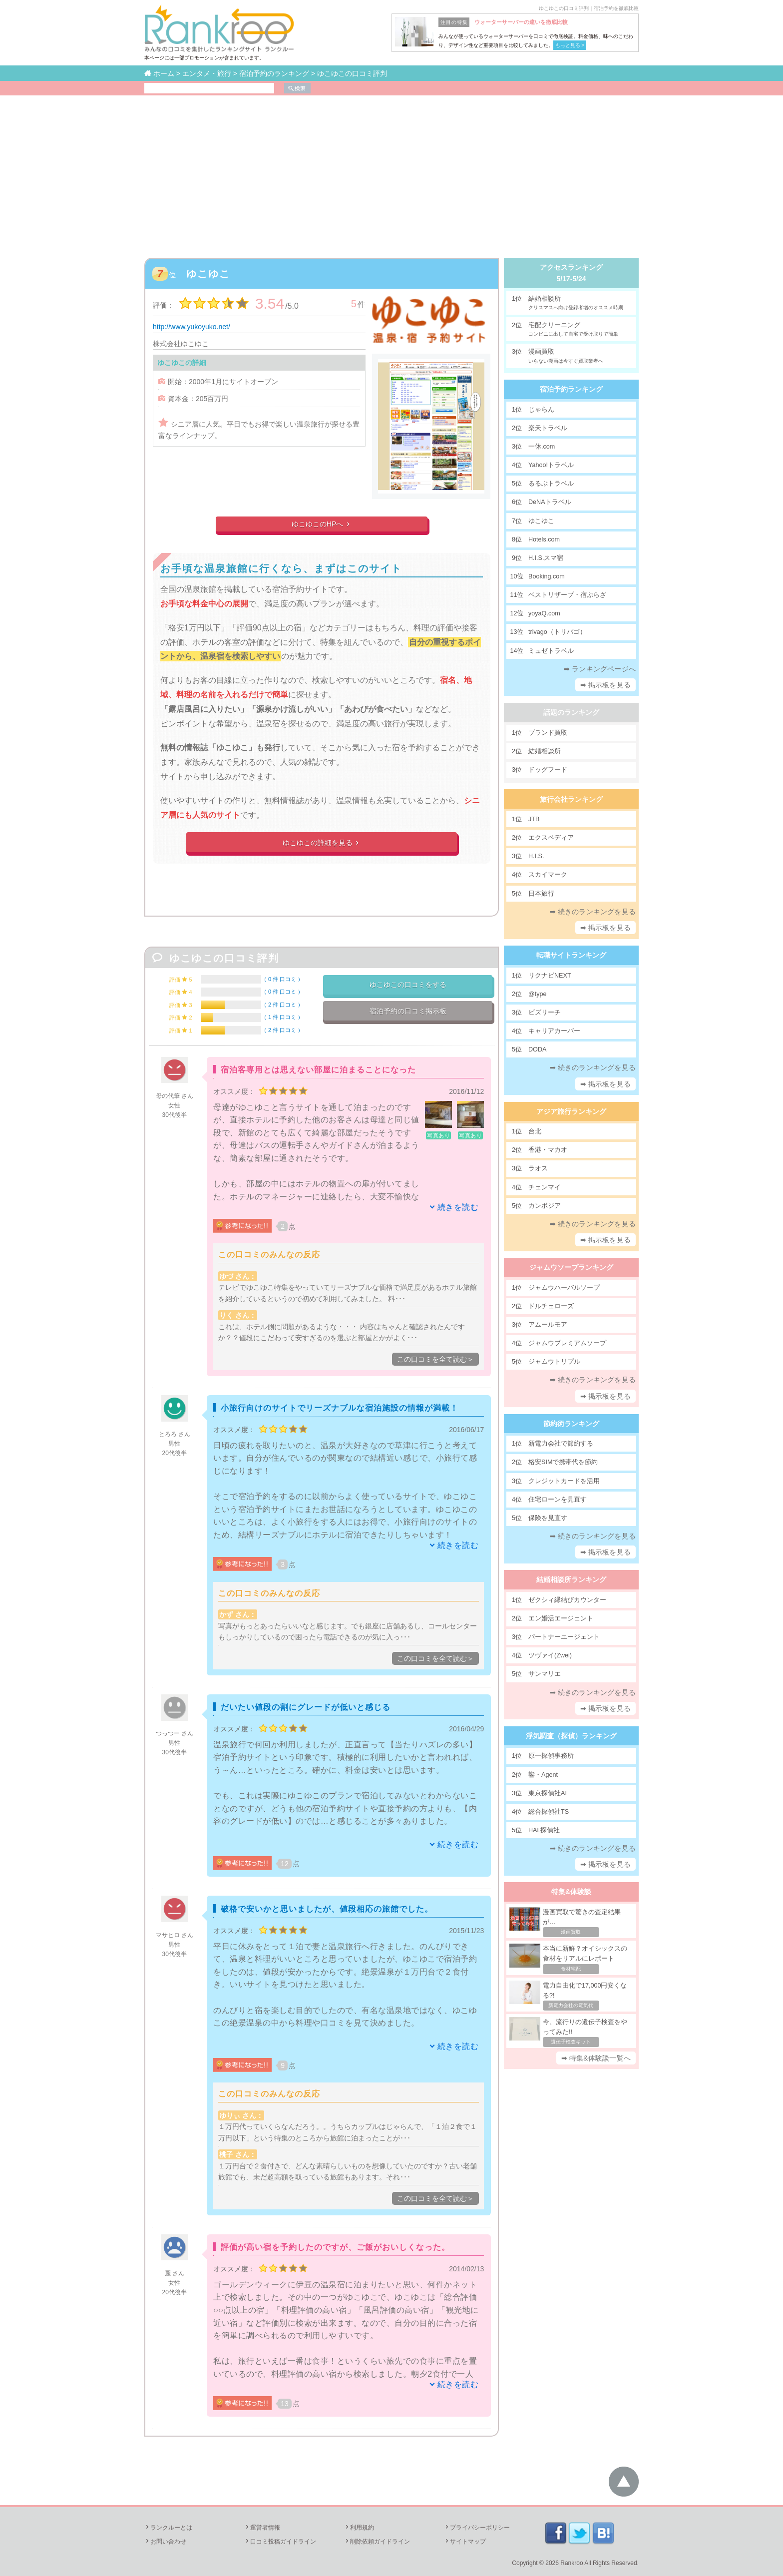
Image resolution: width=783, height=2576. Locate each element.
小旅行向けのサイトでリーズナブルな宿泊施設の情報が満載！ (339, 1408)
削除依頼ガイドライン (377, 2541)
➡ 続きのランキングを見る (593, 912)
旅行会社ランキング (571, 799)
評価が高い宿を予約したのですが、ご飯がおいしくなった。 (335, 2247)
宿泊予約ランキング (571, 389)
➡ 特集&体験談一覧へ (596, 2058)
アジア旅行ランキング (571, 1111)
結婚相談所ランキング (571, 1579)
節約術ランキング (571, 1424)
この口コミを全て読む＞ (435, 1359)
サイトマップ (465, 2541)
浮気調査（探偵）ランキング (571, 1736)
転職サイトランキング (571, 955)
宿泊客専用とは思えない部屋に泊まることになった (318, 1069)
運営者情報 (262, 2527)
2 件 (282, 1005)
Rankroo (571, 2563)
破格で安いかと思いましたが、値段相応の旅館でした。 (327, 1909)
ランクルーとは (168, 2527)
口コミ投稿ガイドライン (280, 2541)
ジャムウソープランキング (571, 1267)
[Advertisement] (391, 170)
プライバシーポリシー (477, 2527)
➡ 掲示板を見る (605, 685)
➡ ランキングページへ (600, 669)
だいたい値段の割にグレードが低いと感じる (306, 1707)
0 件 (282, 979)
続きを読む (458, 1207)
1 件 (282, 1017)
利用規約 (359, 2527)
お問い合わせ (165, 2541)
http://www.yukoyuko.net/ (191, 327)
